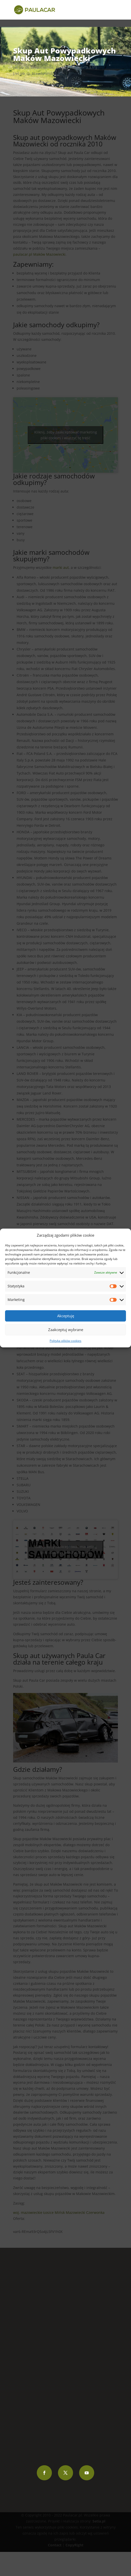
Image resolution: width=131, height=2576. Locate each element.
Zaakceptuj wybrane (65, 1329)
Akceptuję (65, 1315)
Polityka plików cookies (65, 1341)
